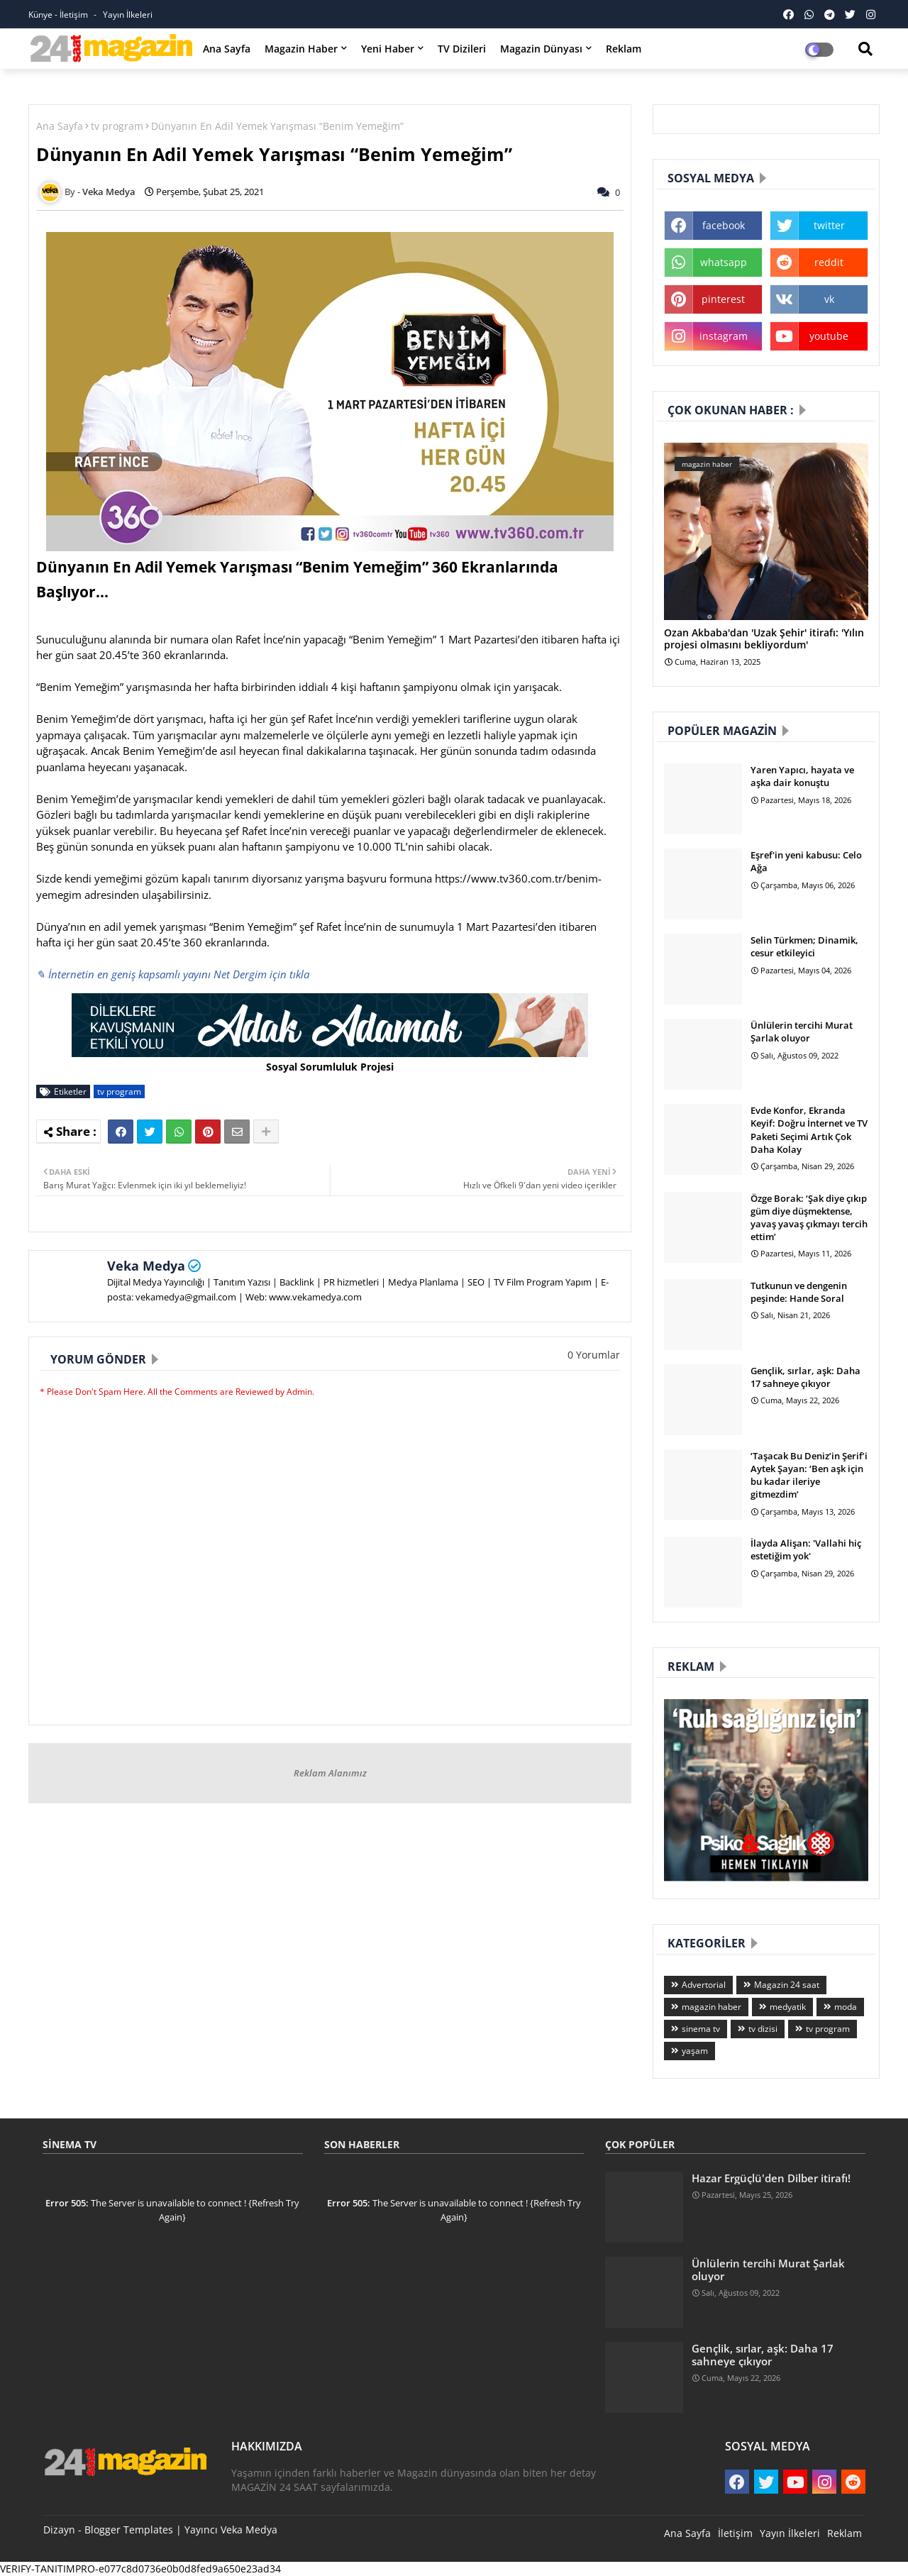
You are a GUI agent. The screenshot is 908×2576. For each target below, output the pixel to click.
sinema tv (701, 2029)
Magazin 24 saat (786, 1985)
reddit (828, 262)
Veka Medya (146, 1265)
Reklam (623, 48)
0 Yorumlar (594, 1354)
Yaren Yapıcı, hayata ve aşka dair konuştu (802, 776)
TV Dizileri (462, 48)
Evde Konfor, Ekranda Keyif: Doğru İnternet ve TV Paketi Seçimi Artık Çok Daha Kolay (809, 1130)
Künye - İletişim (59, 15)
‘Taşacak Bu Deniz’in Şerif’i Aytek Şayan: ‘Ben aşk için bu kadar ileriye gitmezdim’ (809, 1475)
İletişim (735, 2533)
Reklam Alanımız (330, 1773)
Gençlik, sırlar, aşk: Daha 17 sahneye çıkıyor (805, 1377)
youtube (828, 336)
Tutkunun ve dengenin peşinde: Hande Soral (799, 1292)
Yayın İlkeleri (128, 15)
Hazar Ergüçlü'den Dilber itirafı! (771, 2178)
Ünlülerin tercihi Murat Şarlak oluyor (802, 1031)
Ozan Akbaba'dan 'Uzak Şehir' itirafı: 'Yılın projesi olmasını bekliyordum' (764, 639)
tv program (117, 126)
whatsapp (723, 262)
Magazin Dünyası (541, 48)
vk (829, 299)
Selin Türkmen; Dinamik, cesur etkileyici (804, 946)
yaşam (695, 2051)
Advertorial (704, 1985)
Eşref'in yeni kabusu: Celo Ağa (806, 861)
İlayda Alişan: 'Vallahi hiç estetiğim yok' (806, 1549)
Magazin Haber (301, 48)
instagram (723, 336)
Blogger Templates (128, 2529)
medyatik (788, 2007)
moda (845, 2007)
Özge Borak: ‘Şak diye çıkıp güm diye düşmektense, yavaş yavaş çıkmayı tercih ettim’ (809, 1218)
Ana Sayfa (226, 48)
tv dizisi (762, 2029)
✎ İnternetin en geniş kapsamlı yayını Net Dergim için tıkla (172, 974)
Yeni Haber (387, 48)
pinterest (723, 299)
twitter (829, 225)
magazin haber (711, 2007)
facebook (723, 225)
